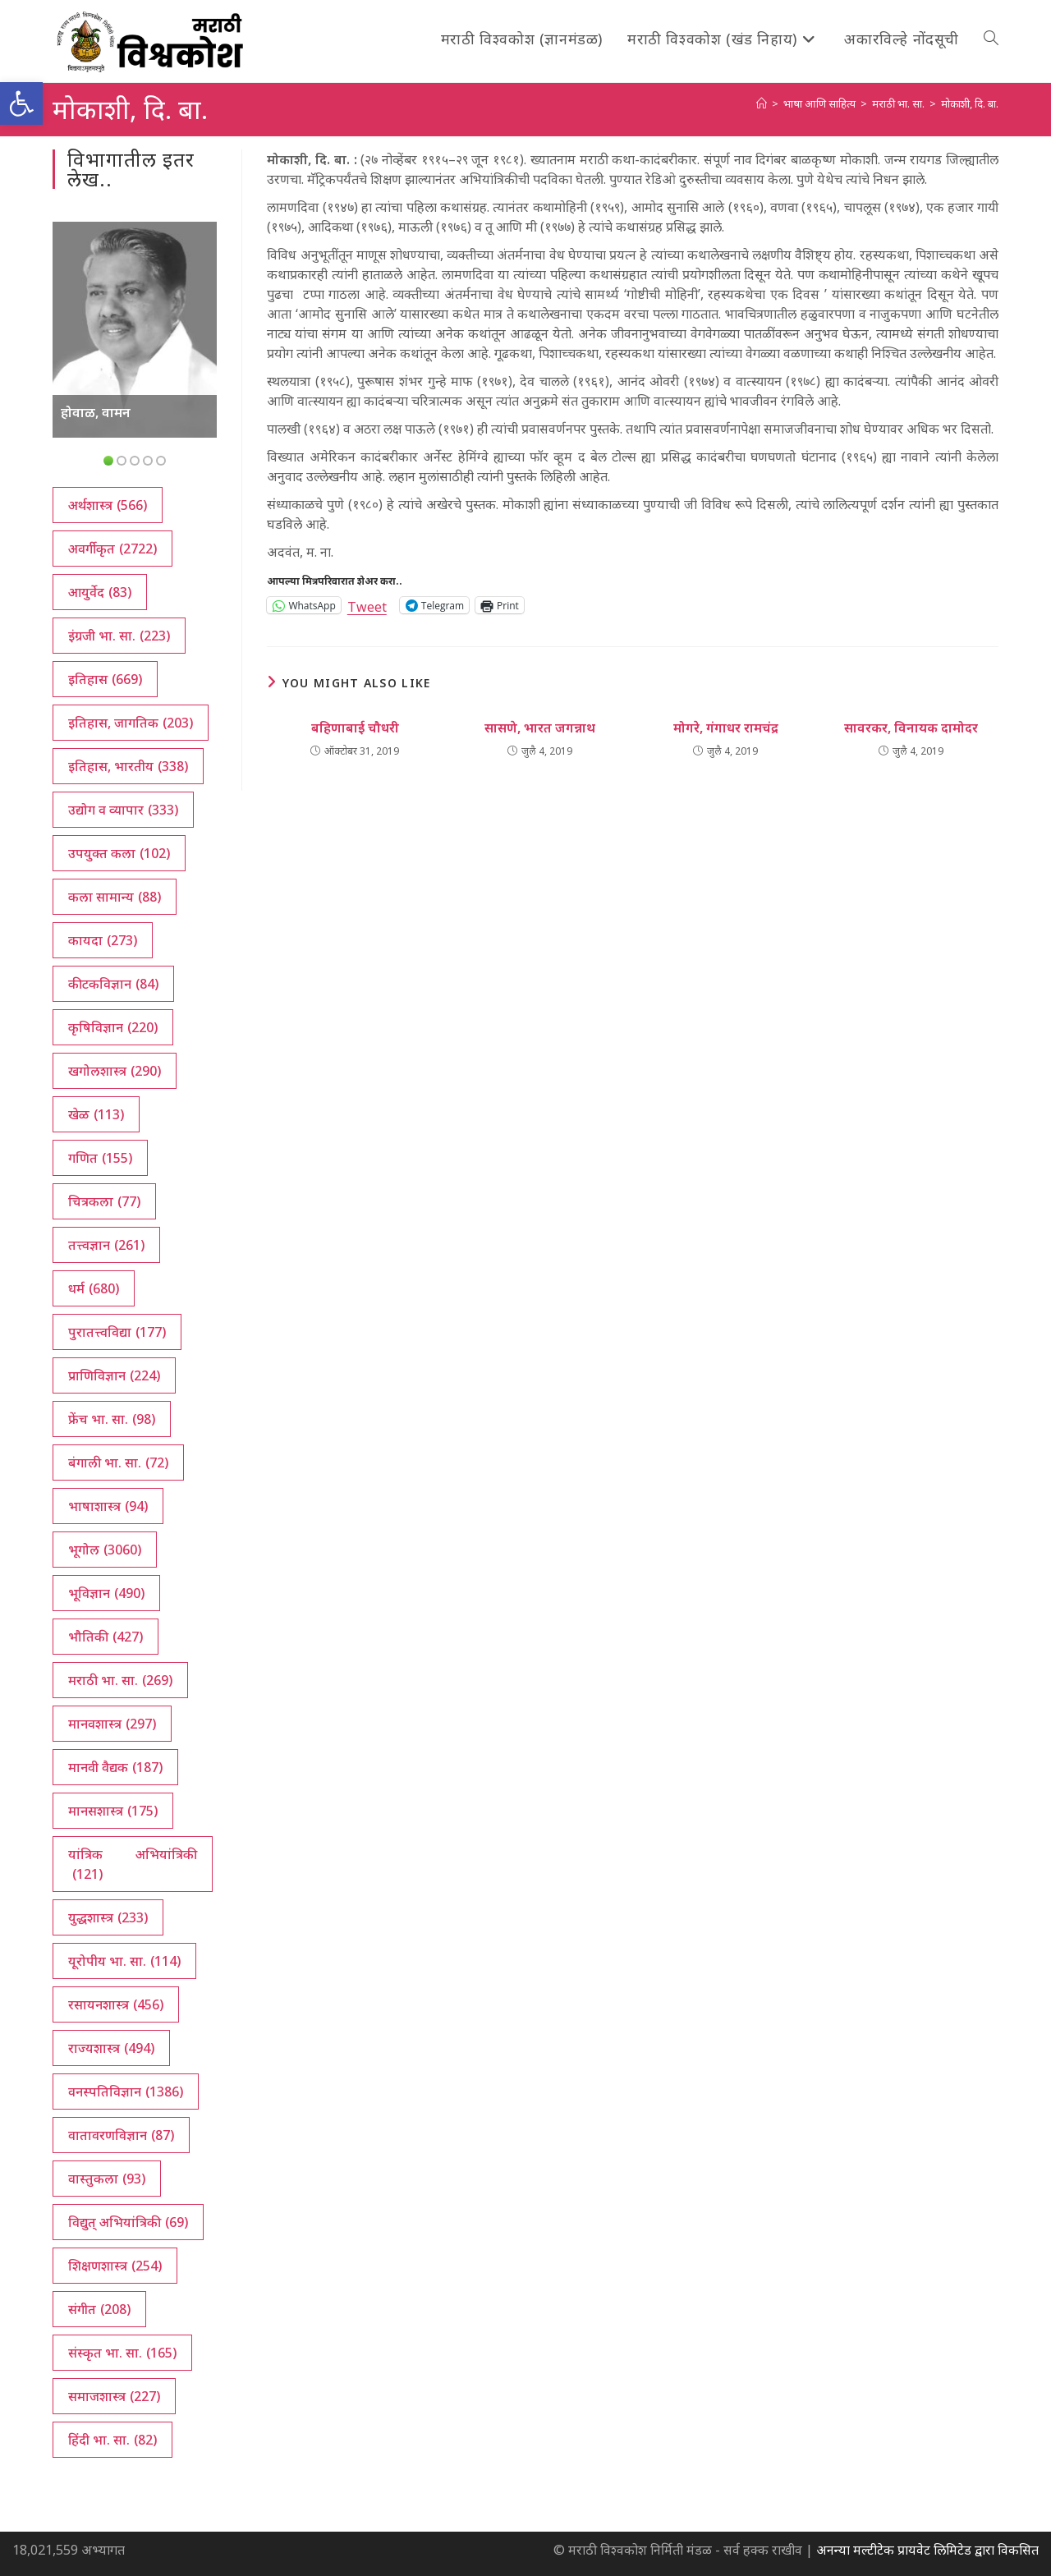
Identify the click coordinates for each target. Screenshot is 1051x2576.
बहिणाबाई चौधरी (355, 728)
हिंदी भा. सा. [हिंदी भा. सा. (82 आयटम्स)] (112, 2440)
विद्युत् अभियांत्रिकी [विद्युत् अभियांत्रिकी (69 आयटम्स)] (128, 2222)
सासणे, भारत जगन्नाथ (539, 728)
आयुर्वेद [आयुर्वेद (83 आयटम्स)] (99, 592)
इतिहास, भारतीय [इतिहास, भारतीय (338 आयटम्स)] (128, 766)
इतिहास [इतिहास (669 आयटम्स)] (105, 679)
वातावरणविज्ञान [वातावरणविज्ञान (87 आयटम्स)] (121, 2135)
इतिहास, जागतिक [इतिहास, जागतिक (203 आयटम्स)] (130, 722)
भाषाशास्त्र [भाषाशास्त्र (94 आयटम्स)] (108, 1506)
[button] (21, 103)
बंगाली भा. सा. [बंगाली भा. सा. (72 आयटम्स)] (118, 1462)
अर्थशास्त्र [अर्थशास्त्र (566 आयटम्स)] (107, 505)
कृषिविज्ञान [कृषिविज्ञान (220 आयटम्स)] (113, 1027)
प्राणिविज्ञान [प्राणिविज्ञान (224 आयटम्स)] (114, 1375)
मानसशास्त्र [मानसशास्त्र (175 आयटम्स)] (113, 1811)
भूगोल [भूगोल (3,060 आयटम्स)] (104, 1549)
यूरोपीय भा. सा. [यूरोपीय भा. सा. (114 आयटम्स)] (124, 1961)
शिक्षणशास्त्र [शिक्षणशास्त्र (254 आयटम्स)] (115, 2265)
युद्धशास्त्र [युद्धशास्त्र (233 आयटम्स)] (108, 1917)
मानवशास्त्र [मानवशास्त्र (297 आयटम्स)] (112, 1723)
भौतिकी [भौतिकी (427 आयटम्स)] (105, 1636)
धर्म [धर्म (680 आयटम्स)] (93, 1288)
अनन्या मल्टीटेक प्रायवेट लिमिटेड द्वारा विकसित (927, 2550)
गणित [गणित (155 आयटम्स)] (100, 1158)
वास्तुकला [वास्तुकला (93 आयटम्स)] (106, 2178)
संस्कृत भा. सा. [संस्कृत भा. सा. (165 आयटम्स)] (122, 2352)
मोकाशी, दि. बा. (969, 103)
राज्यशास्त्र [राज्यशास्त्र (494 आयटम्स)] (111, 2048)
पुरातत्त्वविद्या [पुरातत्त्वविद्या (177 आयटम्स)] (117, 1332)
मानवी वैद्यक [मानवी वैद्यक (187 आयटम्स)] (115, 1767)
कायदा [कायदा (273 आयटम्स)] (102, 940)
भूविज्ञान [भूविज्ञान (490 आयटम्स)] (106, 1593)
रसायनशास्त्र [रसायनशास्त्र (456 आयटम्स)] (115, 2004)
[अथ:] (761, 103)
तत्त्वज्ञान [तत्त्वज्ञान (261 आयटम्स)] (106, 1245)
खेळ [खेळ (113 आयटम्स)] (96, 1114)
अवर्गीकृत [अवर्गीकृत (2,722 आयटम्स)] (112, 548)
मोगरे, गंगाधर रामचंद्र (725, 728)
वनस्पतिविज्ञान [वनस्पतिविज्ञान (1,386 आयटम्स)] (125, 2091)
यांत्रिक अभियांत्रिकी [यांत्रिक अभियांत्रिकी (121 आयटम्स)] (132, 1864)
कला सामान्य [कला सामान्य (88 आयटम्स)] (114, 897)
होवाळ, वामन (96, 412)
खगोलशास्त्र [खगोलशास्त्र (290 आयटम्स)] (114, 1071)
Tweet (367, 605)
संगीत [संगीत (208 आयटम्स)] (99, 2309)
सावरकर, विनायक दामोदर (911, 728)
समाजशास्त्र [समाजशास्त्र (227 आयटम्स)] (114, 2396)
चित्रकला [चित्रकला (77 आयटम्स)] (104, 1201)
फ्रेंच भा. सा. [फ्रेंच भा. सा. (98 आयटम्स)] (111, 1419)
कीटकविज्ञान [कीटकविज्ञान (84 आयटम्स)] (113, 984)
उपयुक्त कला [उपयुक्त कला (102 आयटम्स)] (119, 853)
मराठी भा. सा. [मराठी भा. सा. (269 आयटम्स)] (120, 1680)
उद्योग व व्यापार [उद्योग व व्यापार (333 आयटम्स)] (123, 810)
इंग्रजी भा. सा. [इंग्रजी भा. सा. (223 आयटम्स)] (119, 635)
